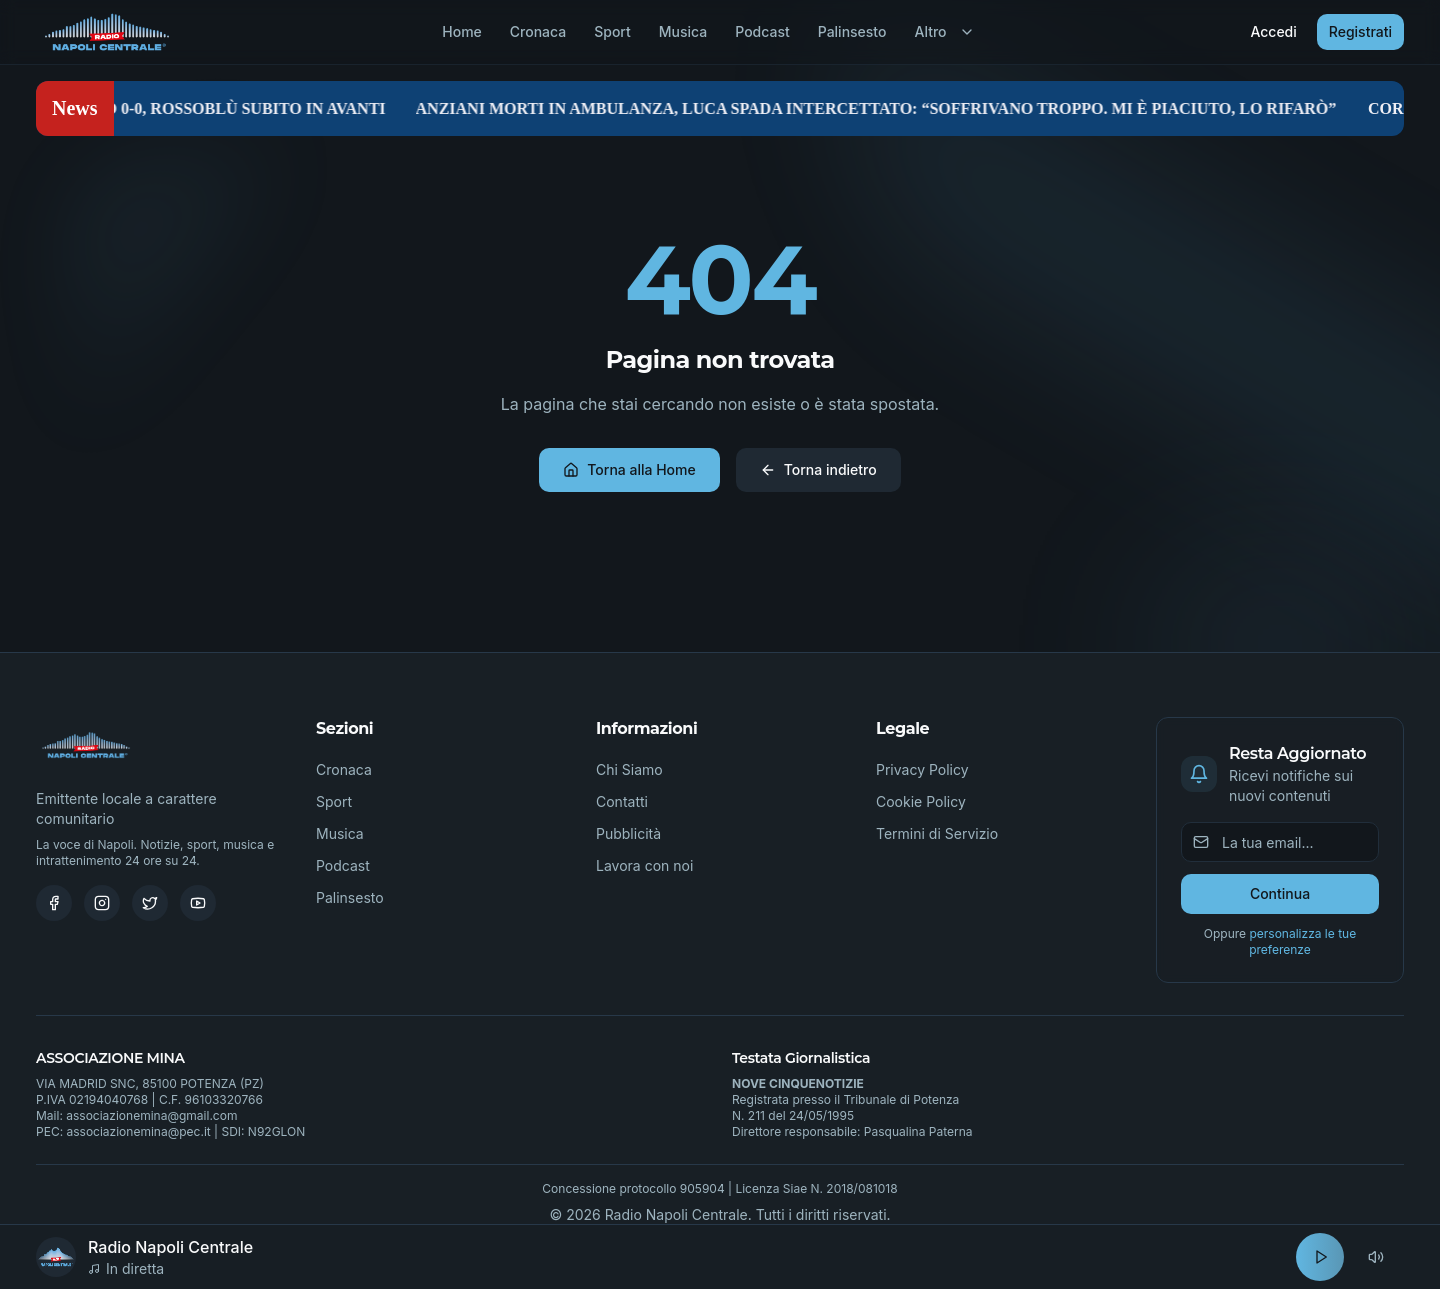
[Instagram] (102, 903)
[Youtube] (198, 903)
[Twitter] (150, 903)
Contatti (622, 801)
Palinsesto (852, 31)
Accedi (1273, 31)
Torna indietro (818, 469)
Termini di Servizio (937, 833)
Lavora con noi (644, 865)
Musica (683, 31)
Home (462, 31)
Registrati (1360, 31)
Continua (1280, 893)
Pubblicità (628, 833)
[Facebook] (54, 903)
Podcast (762, 31)
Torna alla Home (629, 469)
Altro (944, 31)
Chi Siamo (629, 769)
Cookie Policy (921, 801)
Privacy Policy (922, 769)
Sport (612, 31)
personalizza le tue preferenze (1302, 941)
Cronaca (538, 31)
